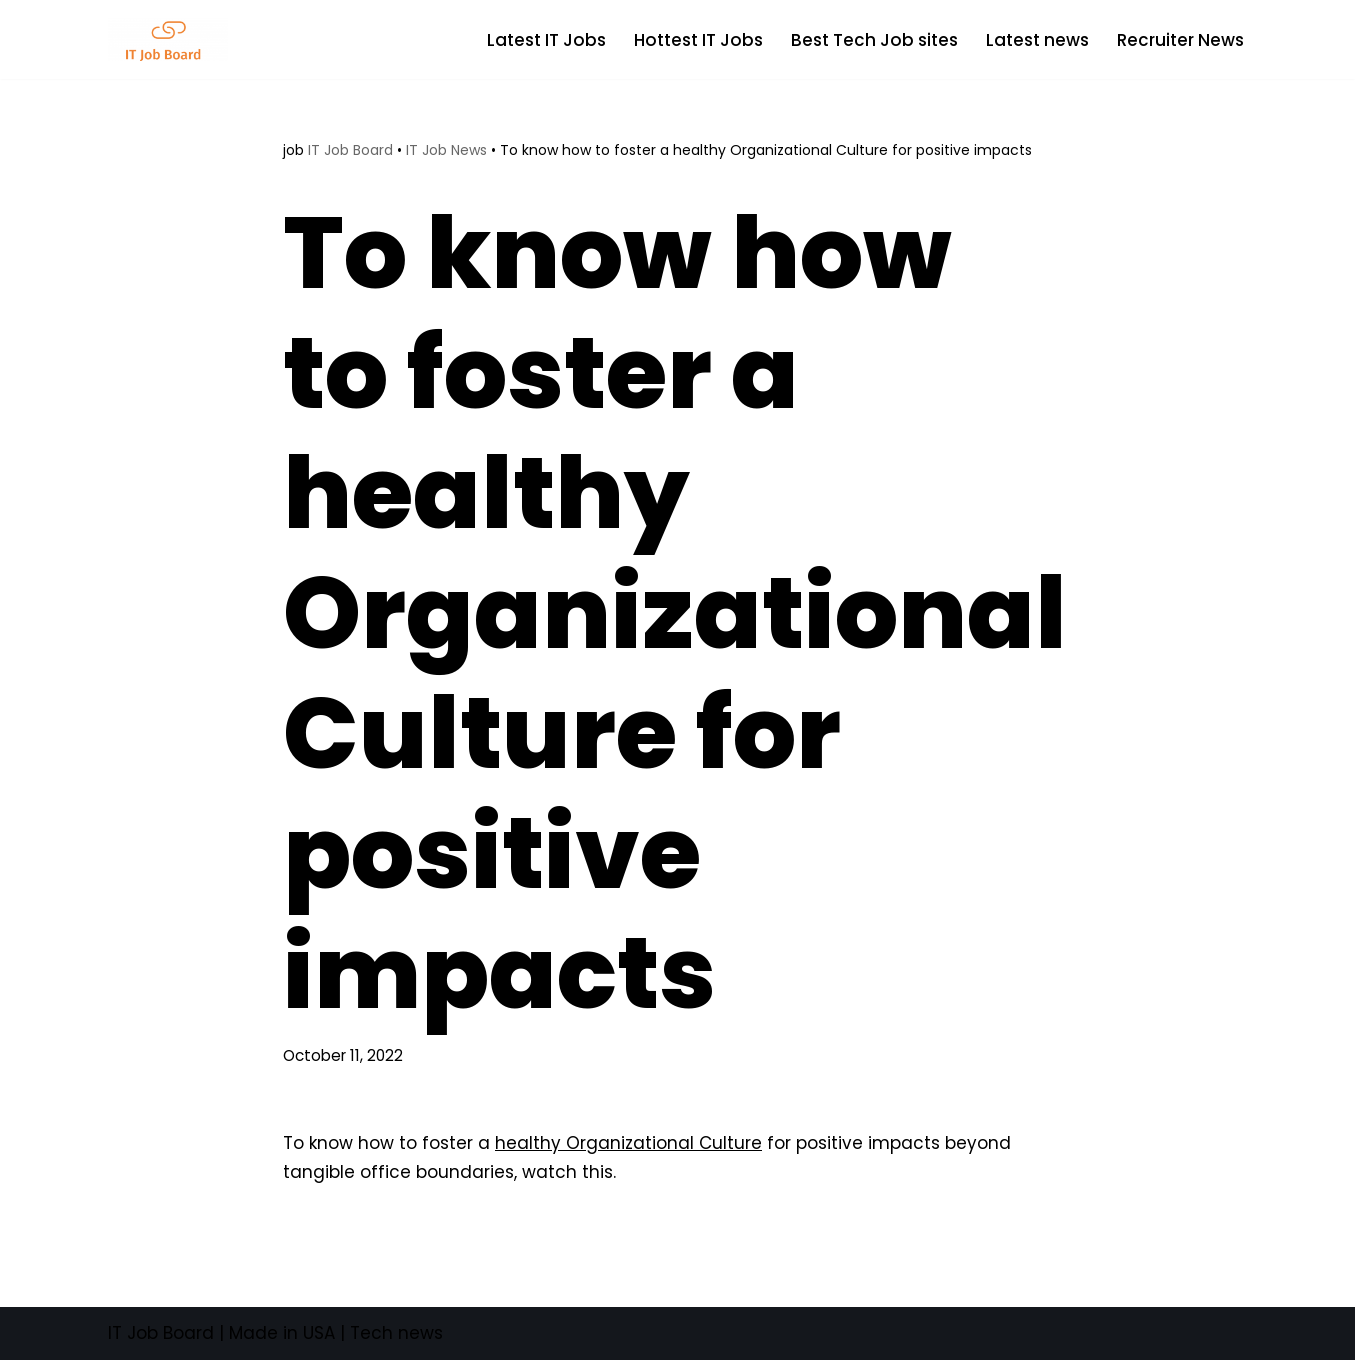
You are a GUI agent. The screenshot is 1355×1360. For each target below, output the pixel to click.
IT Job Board (350, 150)
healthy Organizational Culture (628, 1143)
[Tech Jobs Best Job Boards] (173, 39)
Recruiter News (1180, 40)
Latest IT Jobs (546, 40)
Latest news (1037, 40)
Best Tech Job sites (874, 40)
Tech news (396, 1333)
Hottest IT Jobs (698, 40)
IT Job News (446, 150)
